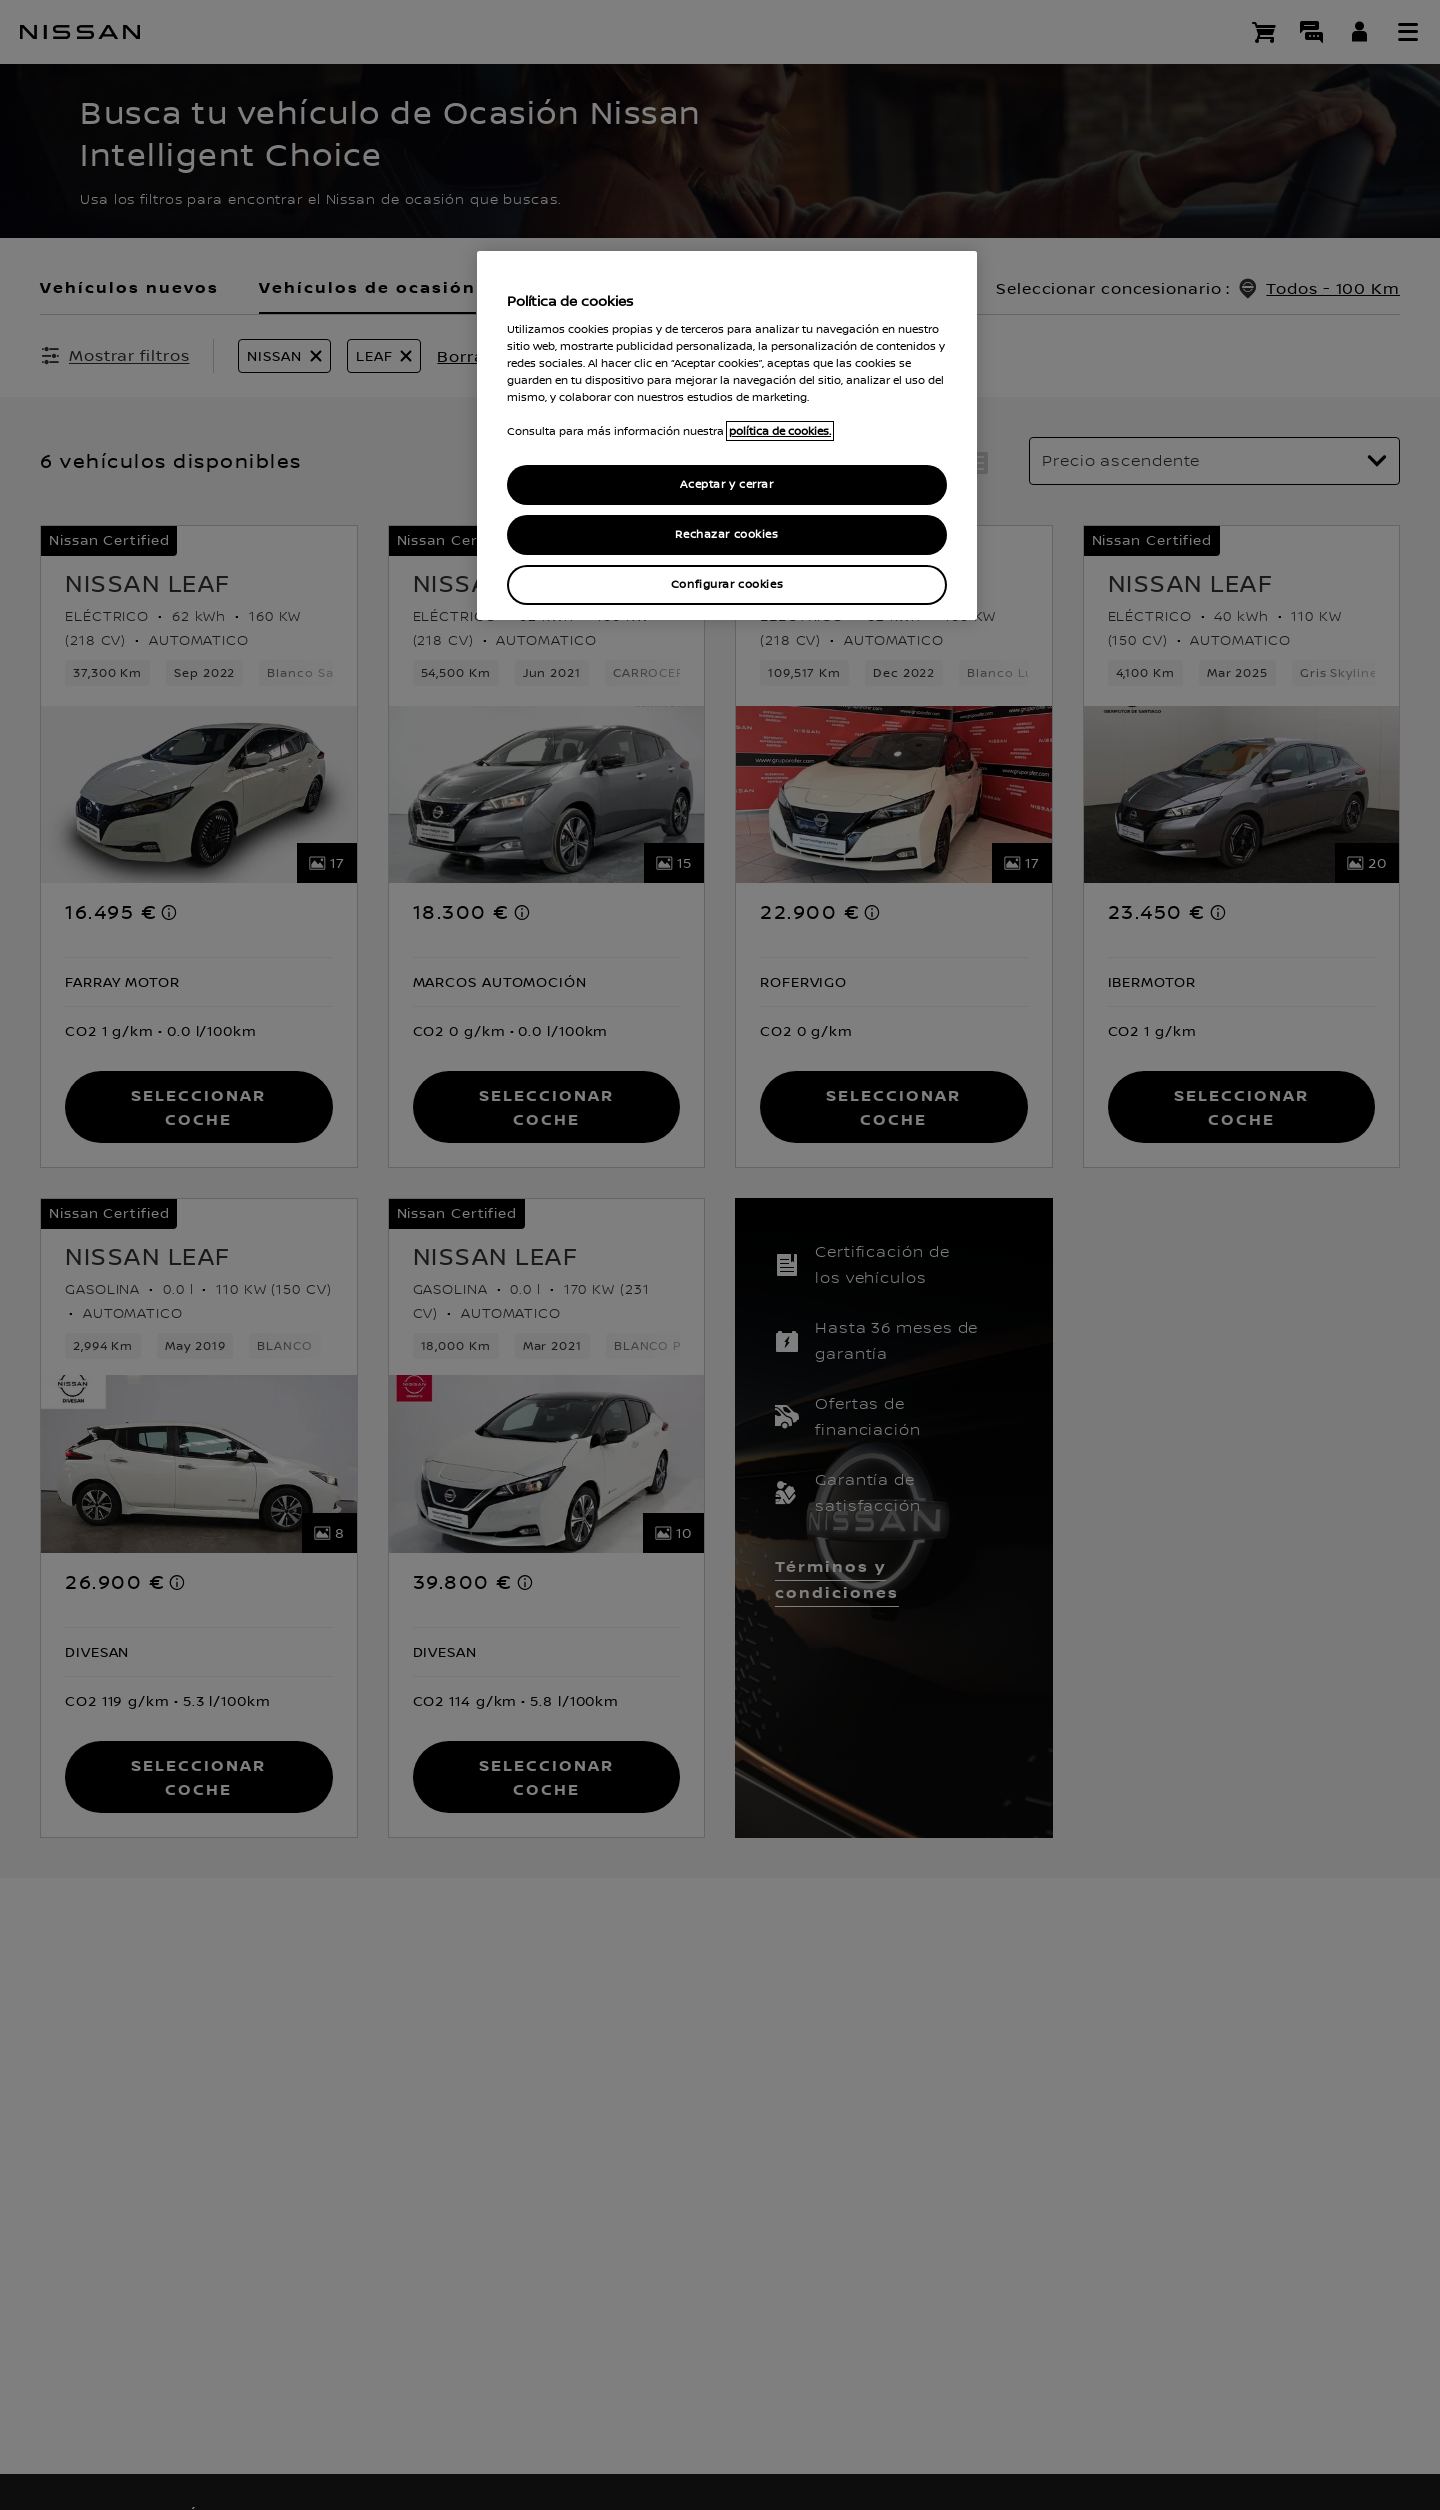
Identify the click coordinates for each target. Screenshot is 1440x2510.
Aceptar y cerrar (726, 484)
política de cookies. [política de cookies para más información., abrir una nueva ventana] (780, 431)
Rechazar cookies (726, 534)
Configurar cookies (727, 584)
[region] (727, 435)
